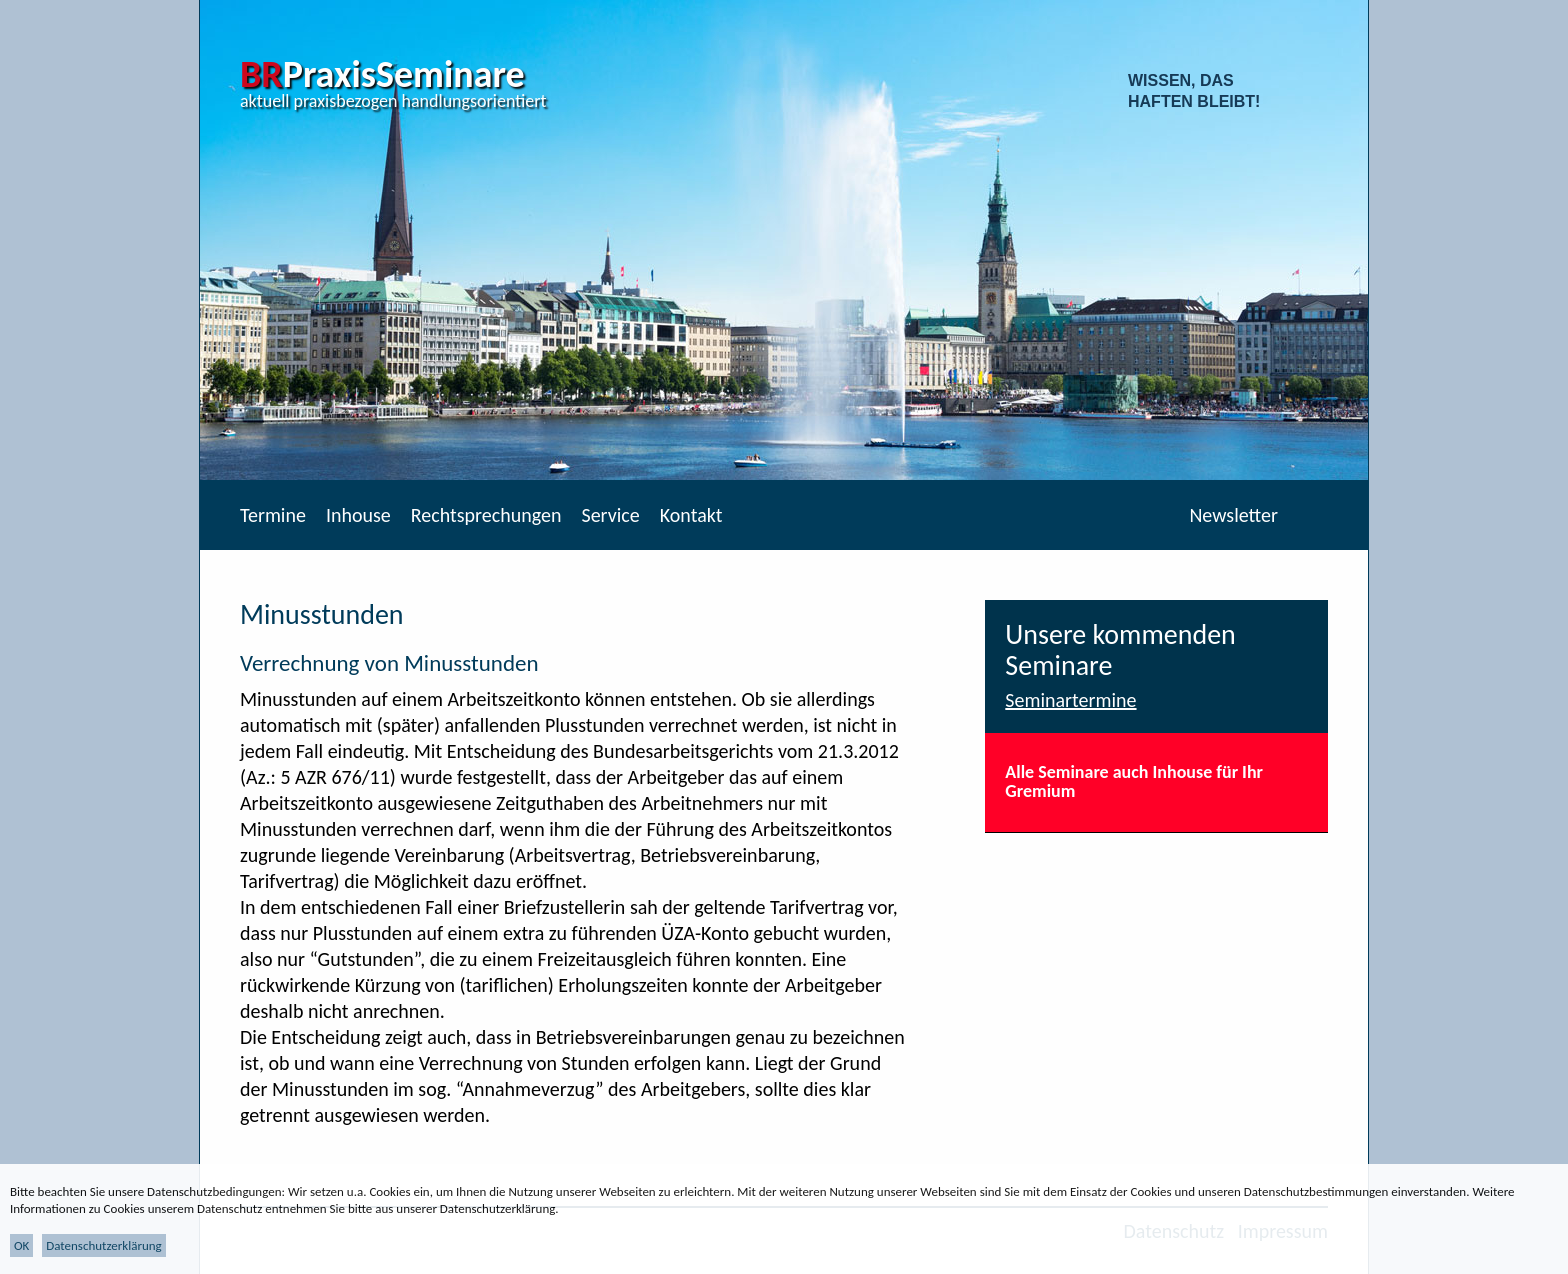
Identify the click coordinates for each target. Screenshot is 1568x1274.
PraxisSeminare (382, 74)
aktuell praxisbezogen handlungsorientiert (393, 101)
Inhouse (358, 515)
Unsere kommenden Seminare (1120, 650)
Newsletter (1233, 515)
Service (610, 515)
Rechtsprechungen (486, 515)
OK (21, 1245)
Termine (273, 515)
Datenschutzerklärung (104, 1245)
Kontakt (691, 515)
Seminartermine (1070, 700)
